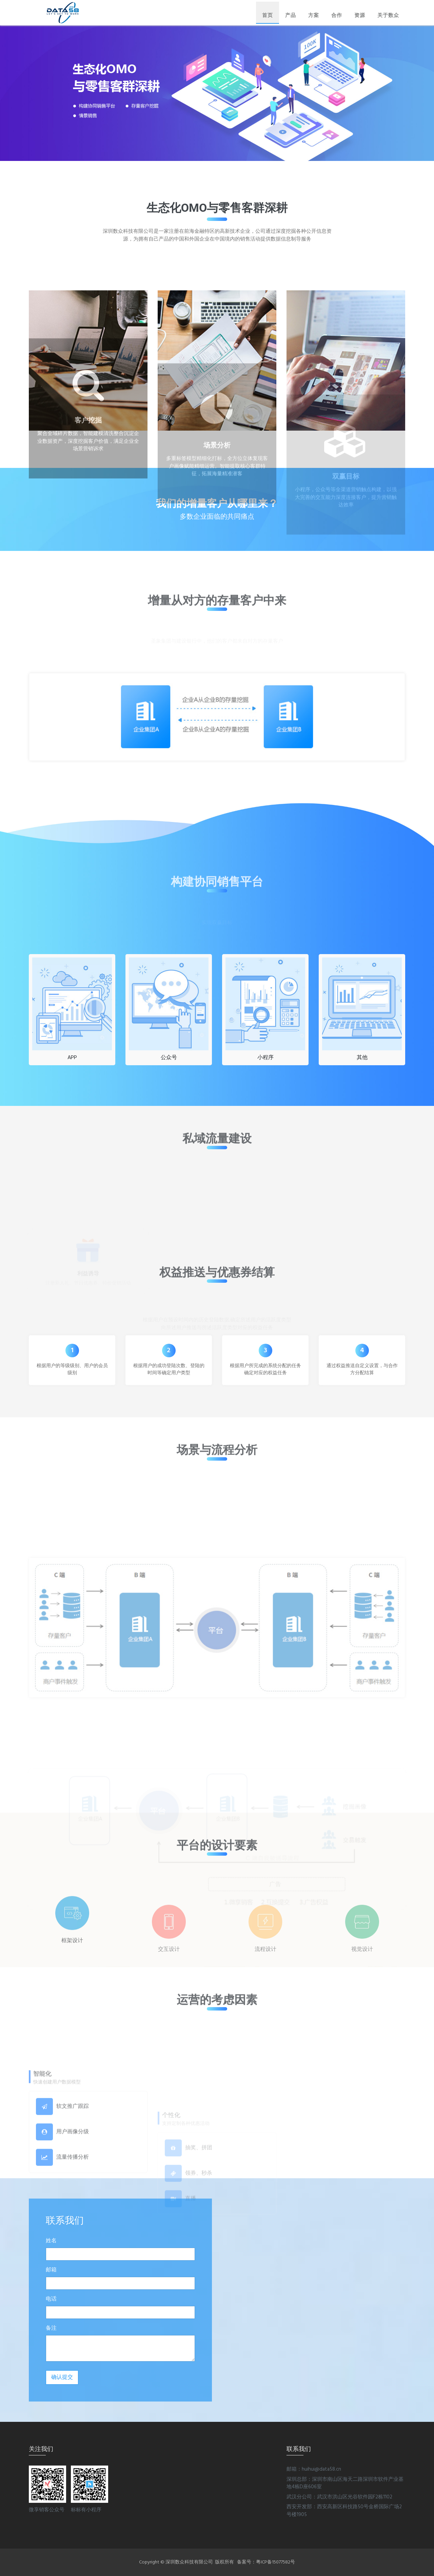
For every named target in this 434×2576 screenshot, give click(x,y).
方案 (313, 15)
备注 (51, 2328)
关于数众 (388, 15)
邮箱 (51, 2270)
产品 (290, 15)
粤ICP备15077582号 (275, 2562)
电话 (51, 2299)
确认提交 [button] (62, 2377)
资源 (359, 15)
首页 (267, 15)
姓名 (51, 2241)
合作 (336, 15)
